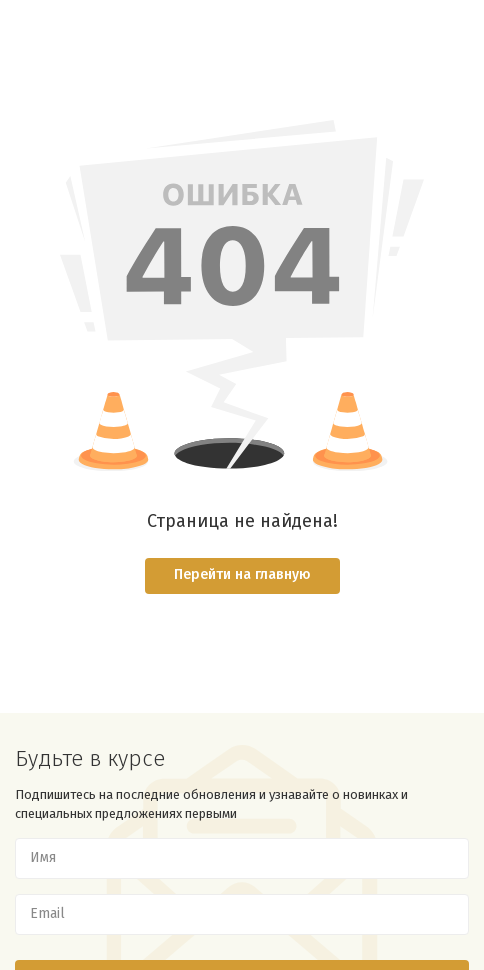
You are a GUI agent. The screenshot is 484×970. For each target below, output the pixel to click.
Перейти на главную (242, 574)
